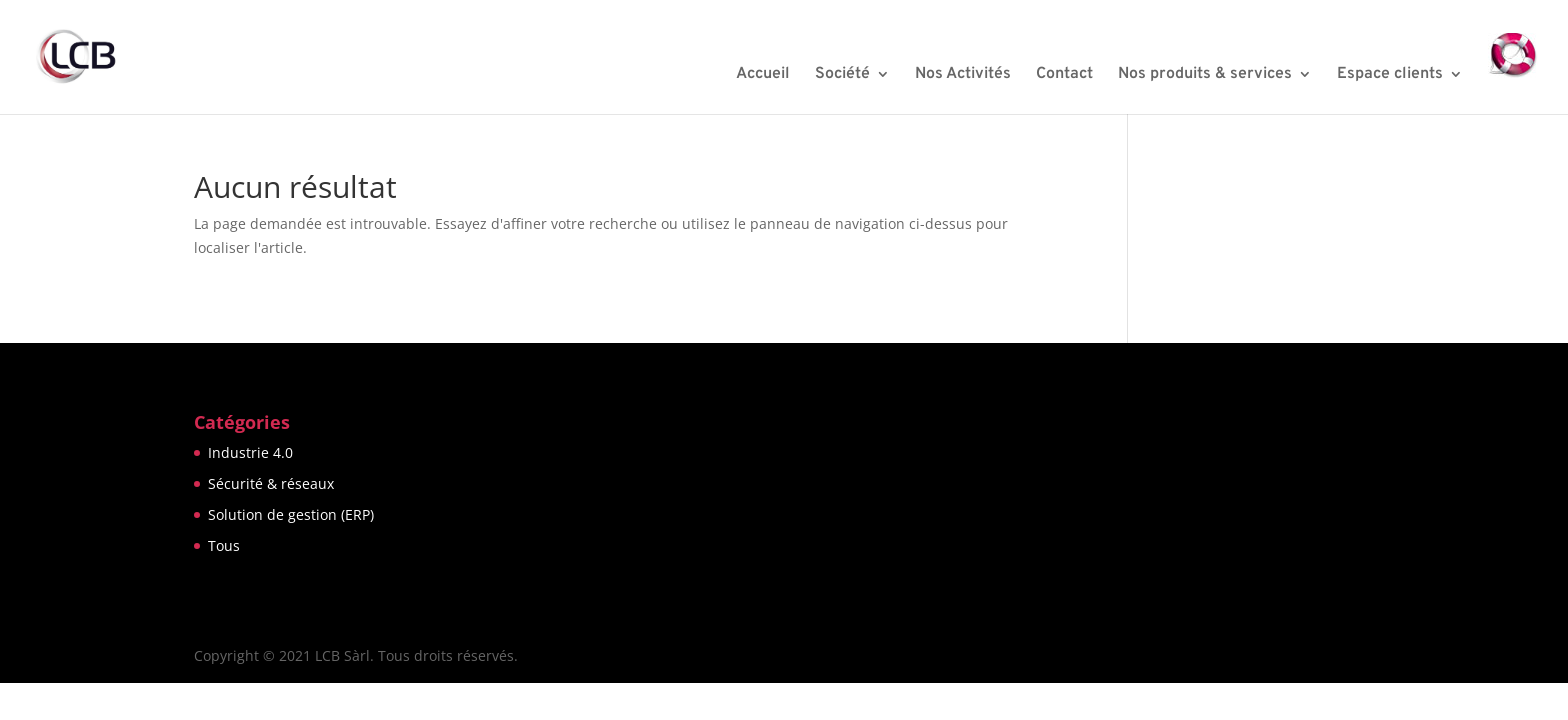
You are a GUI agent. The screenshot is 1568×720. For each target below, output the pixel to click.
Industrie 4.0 (250, 452)
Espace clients (1390, 75)
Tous (224, 545)
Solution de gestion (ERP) (291, 514)
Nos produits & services (1205, 75)
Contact (1064, 75)
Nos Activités (963, 75)
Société (842, 75)
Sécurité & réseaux (271, 483)
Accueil (763, 75)
